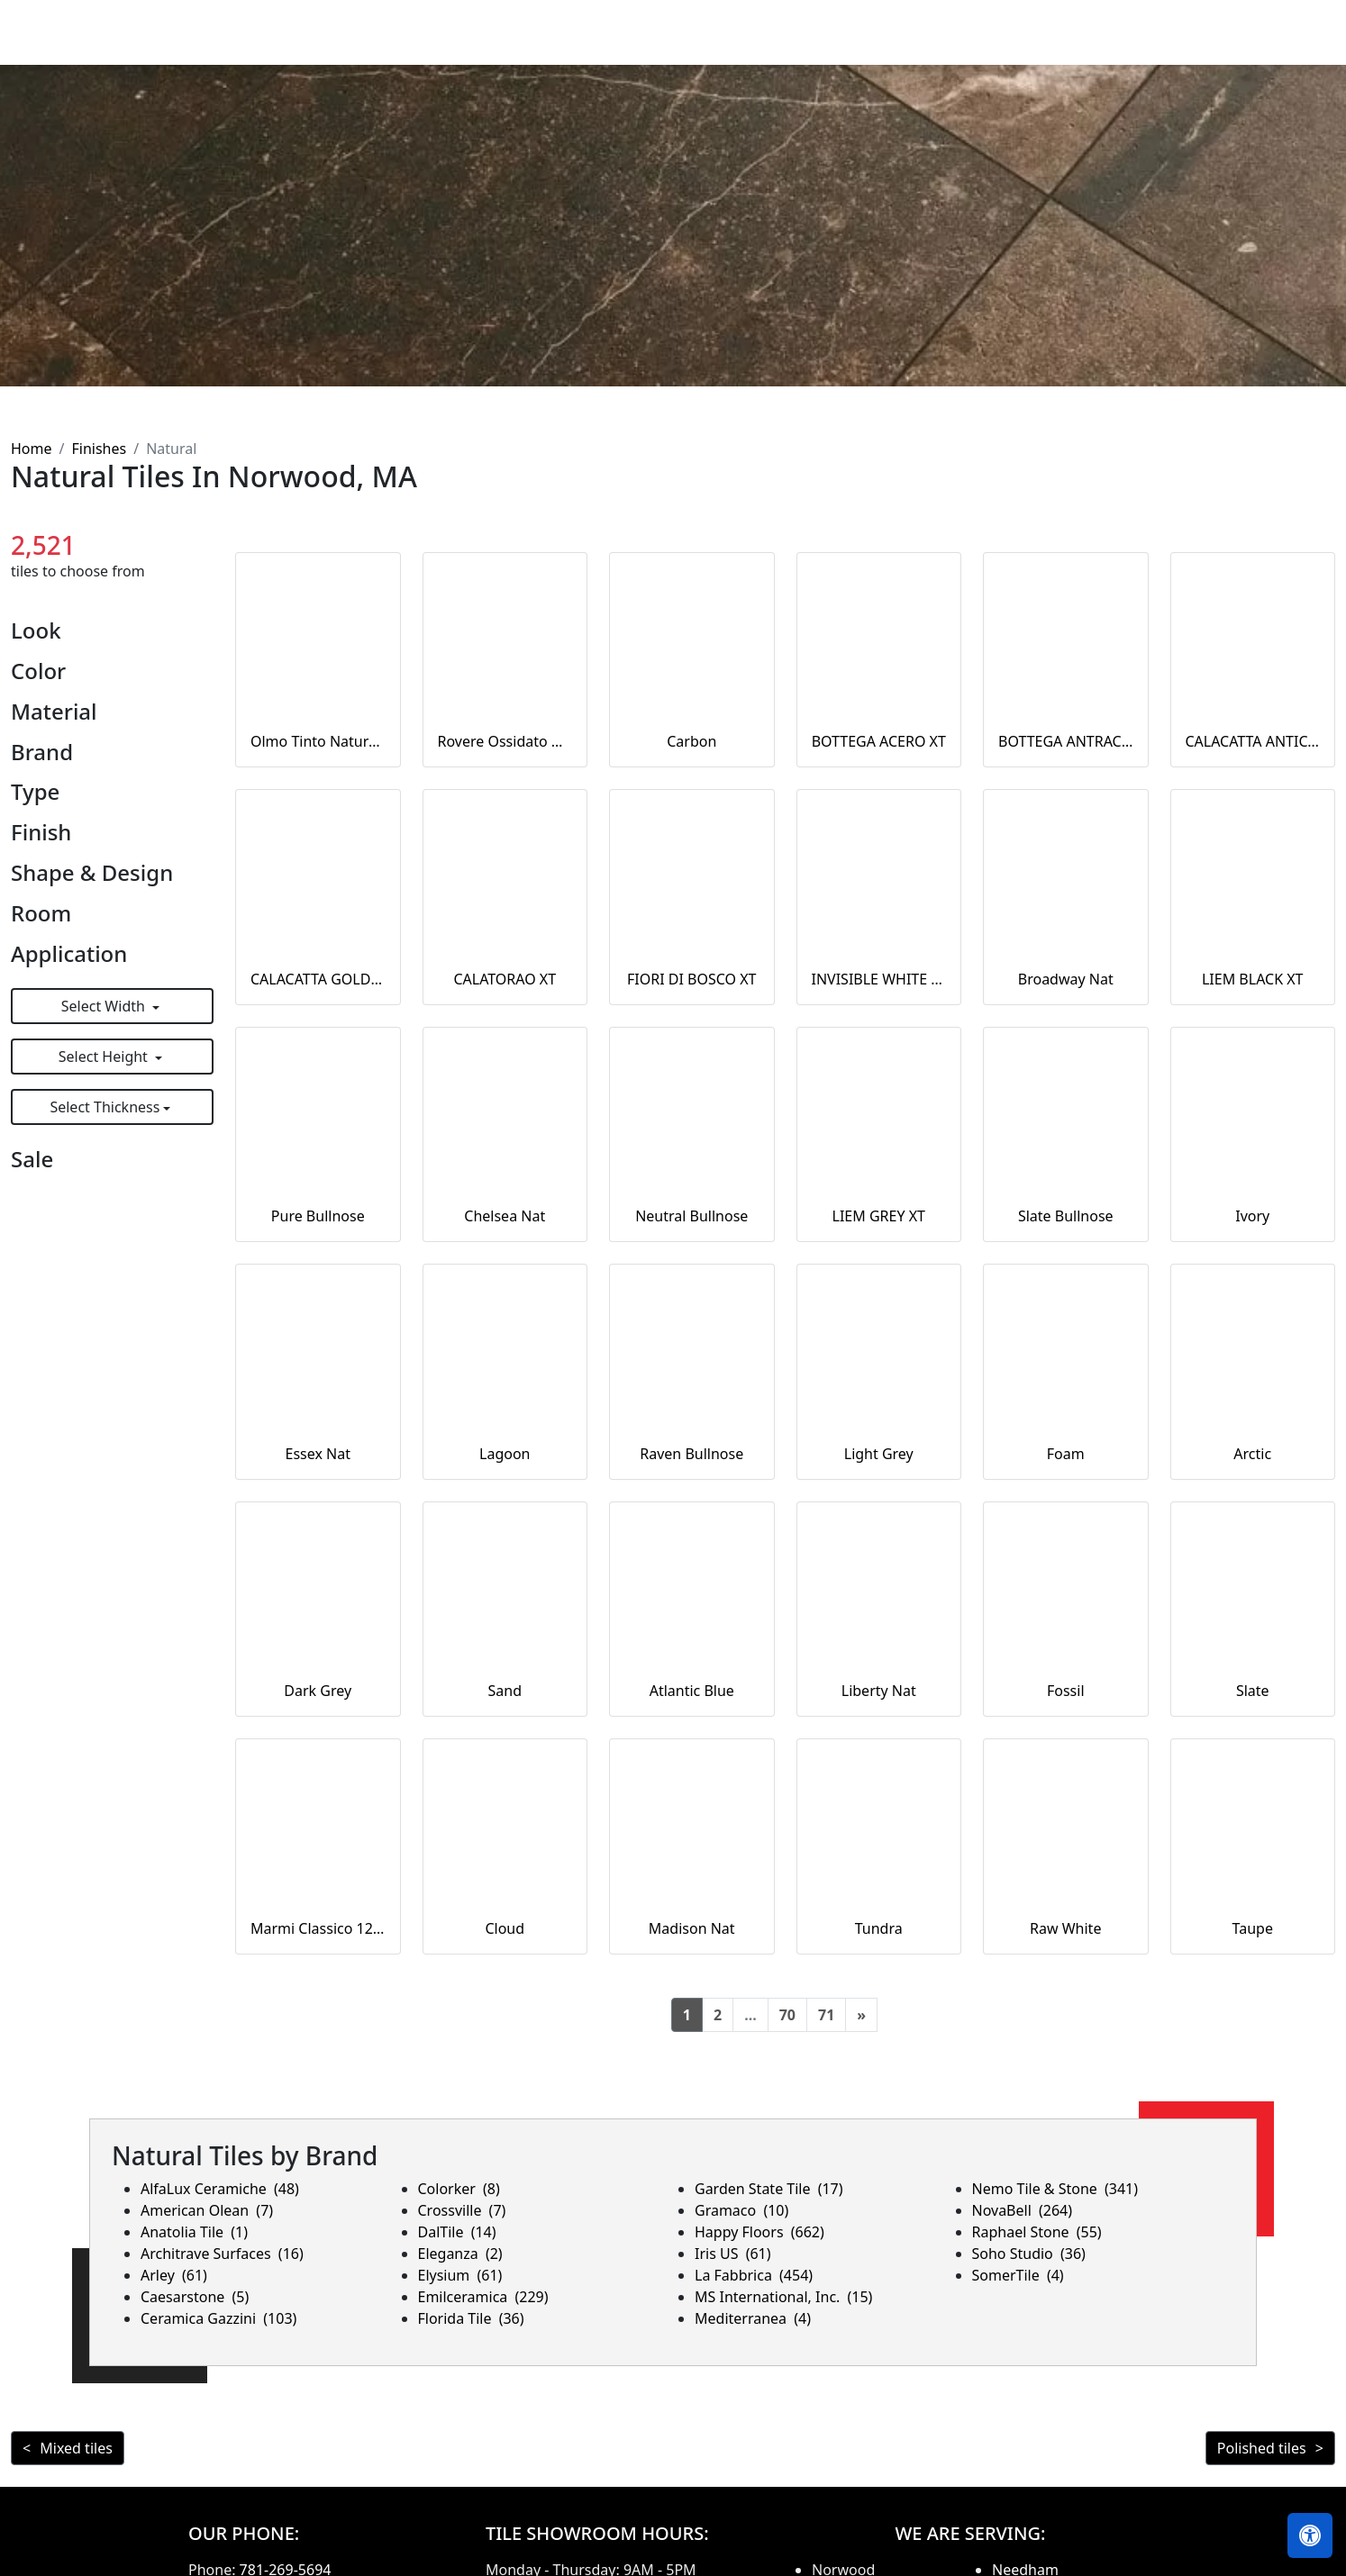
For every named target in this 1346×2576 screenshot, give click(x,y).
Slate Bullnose (1066, 1216)
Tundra (879, 1928)
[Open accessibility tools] (1309, 2535)
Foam (1066, 1454)
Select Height (105, 1056)
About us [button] (1175, 45)
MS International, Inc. (783, 2297)
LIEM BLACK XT (1253, 979)
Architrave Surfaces (222, 2253)
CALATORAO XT (504, 979)
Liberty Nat (878, 1691)
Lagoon (504, 1454)
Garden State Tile (769, 2189)
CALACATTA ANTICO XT (1253, 741)
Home (684, 45)
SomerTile (1018, 2275)
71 (826, 2015)
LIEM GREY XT (878, 1216)
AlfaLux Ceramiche (220, 2189)
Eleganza (460, 2253)
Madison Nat (692, 1928)
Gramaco (741, 2210)
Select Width (105, 1006)
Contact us (1285, 45)
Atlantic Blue (692, 1691)
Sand (505, 1691)
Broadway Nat (1066, 979)
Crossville (462, 2210)
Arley (174, 2275)
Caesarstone (195, 2297)
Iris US (733, 2253)
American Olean (207, 2210)
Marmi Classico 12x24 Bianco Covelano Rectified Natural (318, 1928)
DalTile (457, 2232)
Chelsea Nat (504, 1216)
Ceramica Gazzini (218, 2318)
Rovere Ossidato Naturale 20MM (505, 741)
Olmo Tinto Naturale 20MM (318, 741)
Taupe (1252, 1928)
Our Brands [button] (988, 45)
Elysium (460, 2275)
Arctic (1252, 1454)
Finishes (98, 448)
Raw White (1065, 1928)
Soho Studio (1029, 2253)
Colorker (459, 2189)
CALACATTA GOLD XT (318, 979)
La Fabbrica (754, 2275)
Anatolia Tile (194, 2232)
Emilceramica (483, 2297)
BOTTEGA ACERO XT (879, 741)
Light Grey (879, 1454)
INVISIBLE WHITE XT (879, 979)
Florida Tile (471, 2318)
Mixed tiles (76, 2448)
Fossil (1066, 1691)
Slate (1252, 1691)
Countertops (878, 45)
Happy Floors (759, 2232)
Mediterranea (753, 2318)
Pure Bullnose (318, 1216)
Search (1093, 45)
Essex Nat (318, 1454)
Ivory (1252, 1216)
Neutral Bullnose (691, 1216)
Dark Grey (317, 1691)
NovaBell (1022, 2210)
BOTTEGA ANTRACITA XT (1065, 741)
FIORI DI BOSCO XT (691, 979)
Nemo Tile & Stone (1055, 2189)
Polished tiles (1261, 2448)
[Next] (861, 2015)
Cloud (504, 1928)
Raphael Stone (1037, 2232)
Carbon (691, 741)
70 (787, 2015)
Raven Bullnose (691, 1454)
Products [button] (763, 45)
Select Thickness (104, 1107)
